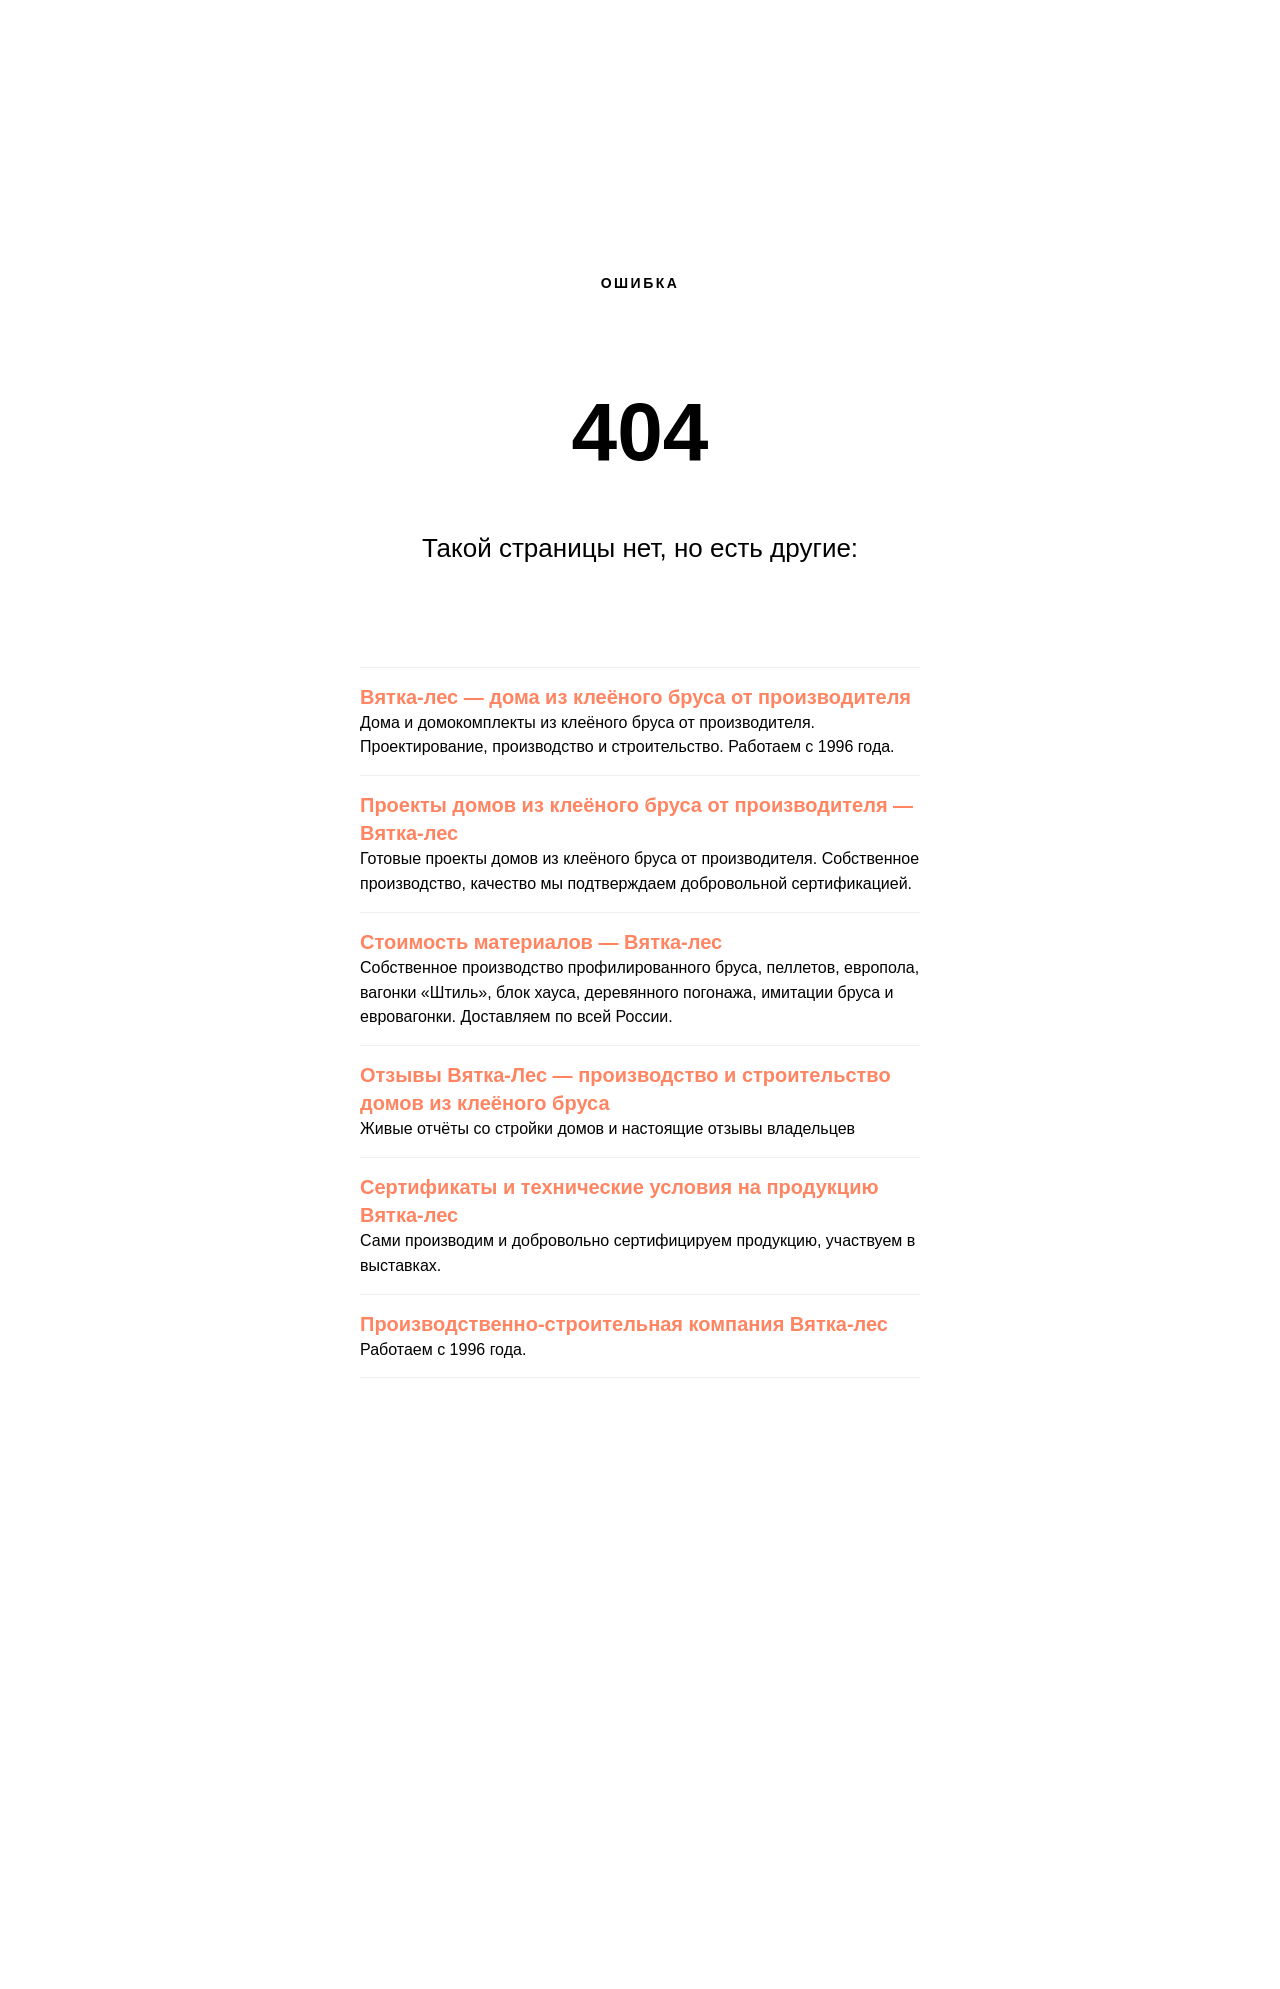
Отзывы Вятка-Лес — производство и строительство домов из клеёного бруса (625, 1089)
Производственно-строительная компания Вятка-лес (624, 1324)
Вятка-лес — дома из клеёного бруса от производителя (635, 697)
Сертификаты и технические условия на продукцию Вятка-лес (619, 1201)
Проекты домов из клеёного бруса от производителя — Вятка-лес (636, 819)
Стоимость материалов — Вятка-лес (541, 942)
